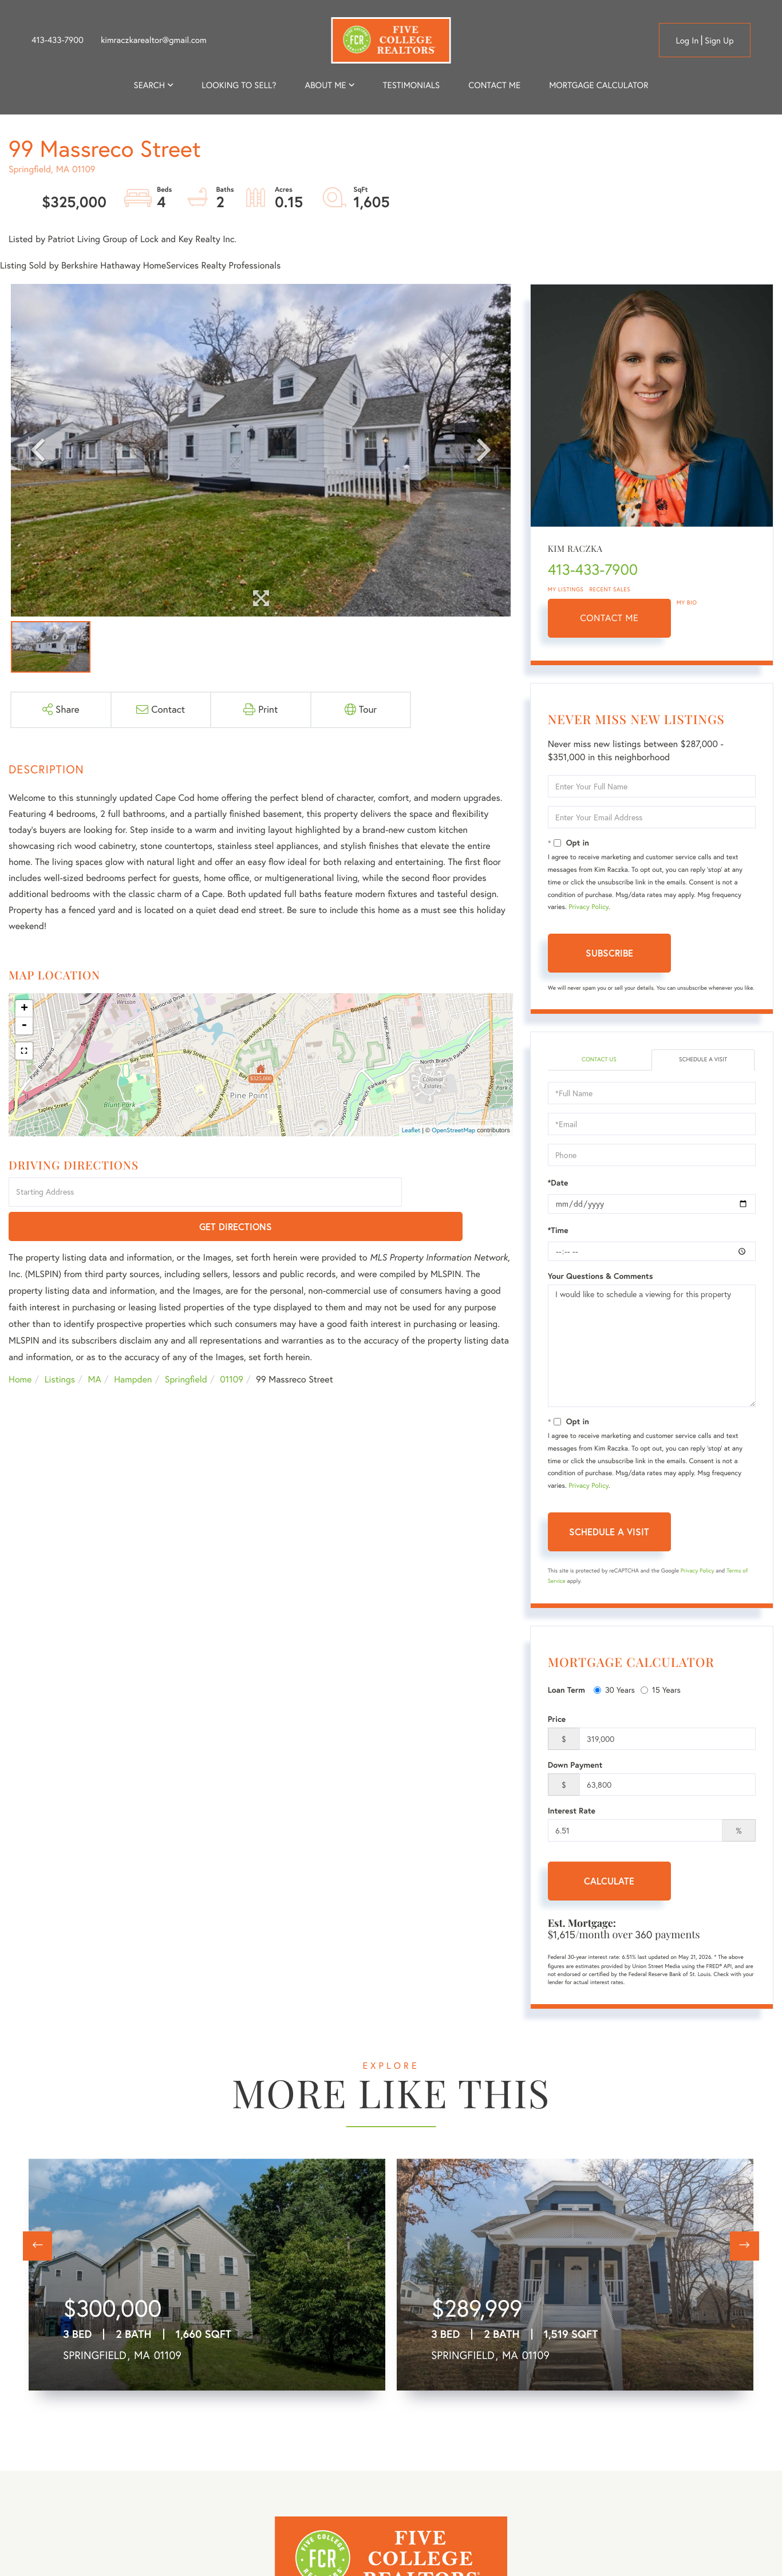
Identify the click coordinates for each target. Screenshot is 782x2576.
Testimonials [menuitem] (411, 85)
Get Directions (458, 1193)
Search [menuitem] (149, 85)
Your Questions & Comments (600, 1278)
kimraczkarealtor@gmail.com (154, 40)
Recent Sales (610, 589)
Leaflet (411, 1130)
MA (94, 1346)
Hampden (133, 1346)
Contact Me (609, 618)
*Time (558, 1232)
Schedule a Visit (703, 1060)
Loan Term (566, 1691)
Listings (60, 1346)
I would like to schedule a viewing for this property (652, 1347)
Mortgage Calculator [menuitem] (598, 85)
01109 (231, 1346)
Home (20, 1346)
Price (557, 1721)
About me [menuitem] (325, 85)
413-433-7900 (57, 40)
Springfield (186, 1346)
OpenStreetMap (453, 1130)
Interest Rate (571, 1812)
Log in (687, 40)
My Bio (687, 602)
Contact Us (599, 1060)
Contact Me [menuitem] (494, 85)
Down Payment (575, 1766)
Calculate (609, 1882)
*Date (558, 1184)
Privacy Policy (588, 907)
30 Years (614, 1691)
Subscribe (609, 953)
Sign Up (719, 40)
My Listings (566, 589)
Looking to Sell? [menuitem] (239, 85)
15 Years (661, 1691)
